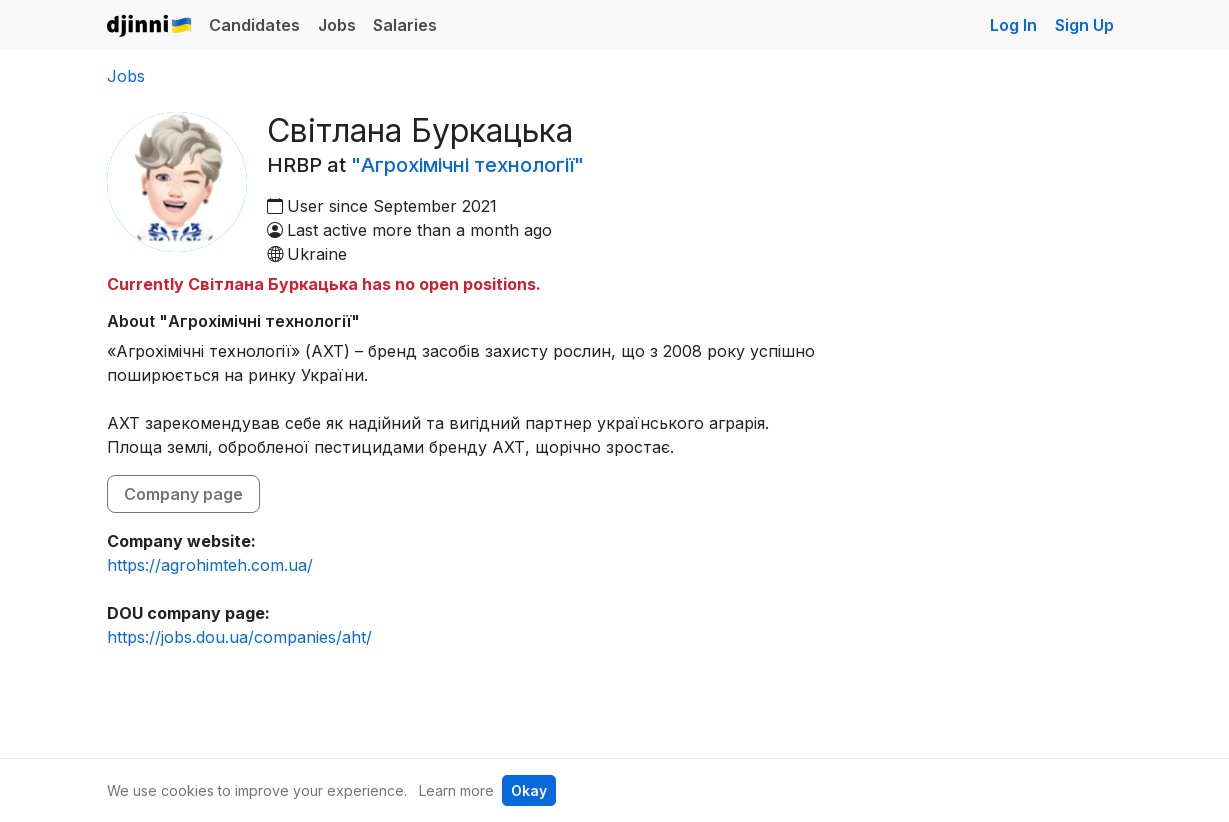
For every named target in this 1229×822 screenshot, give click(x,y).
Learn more (456, 790)
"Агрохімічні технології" (467, 165)
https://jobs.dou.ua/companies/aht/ (239, 637)
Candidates (254, 25)
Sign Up (1084, 25)
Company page (183, 494)
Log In (1013, 25)
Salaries (405, 25)
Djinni (150, 26)
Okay (529, 790)
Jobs (337, 25)
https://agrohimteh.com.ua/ (210, 565)
